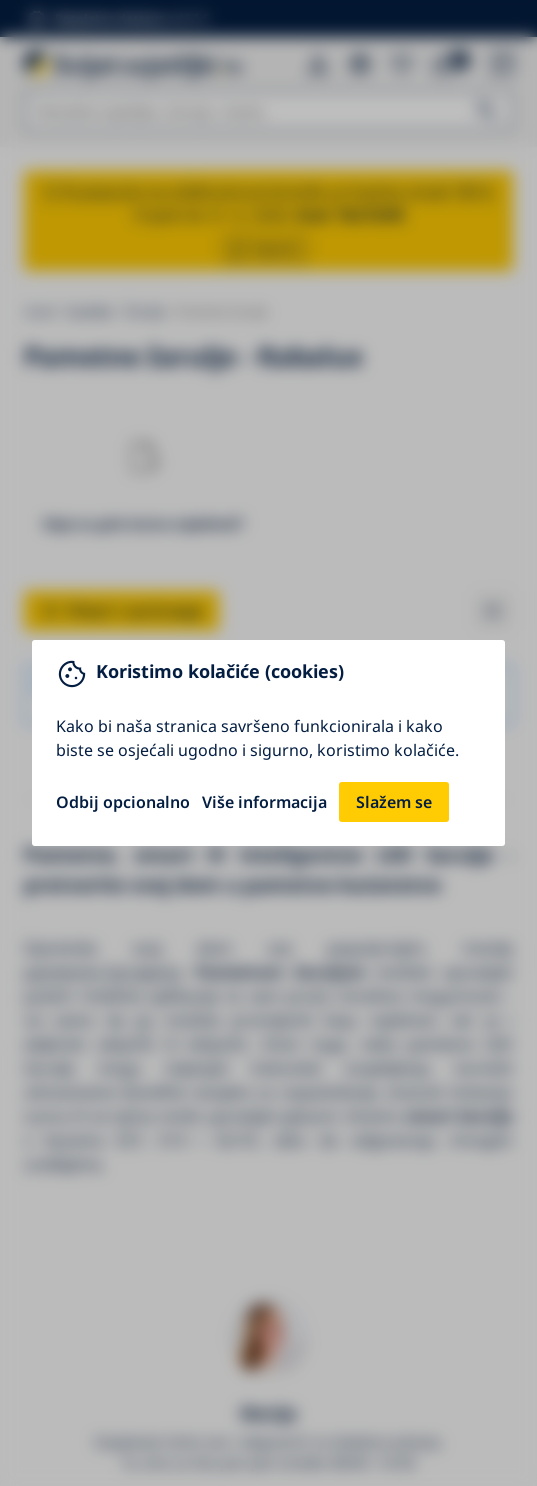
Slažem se (394, 802)
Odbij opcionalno (123, 802)
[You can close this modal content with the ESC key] (268, 743)
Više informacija (264, 802)
